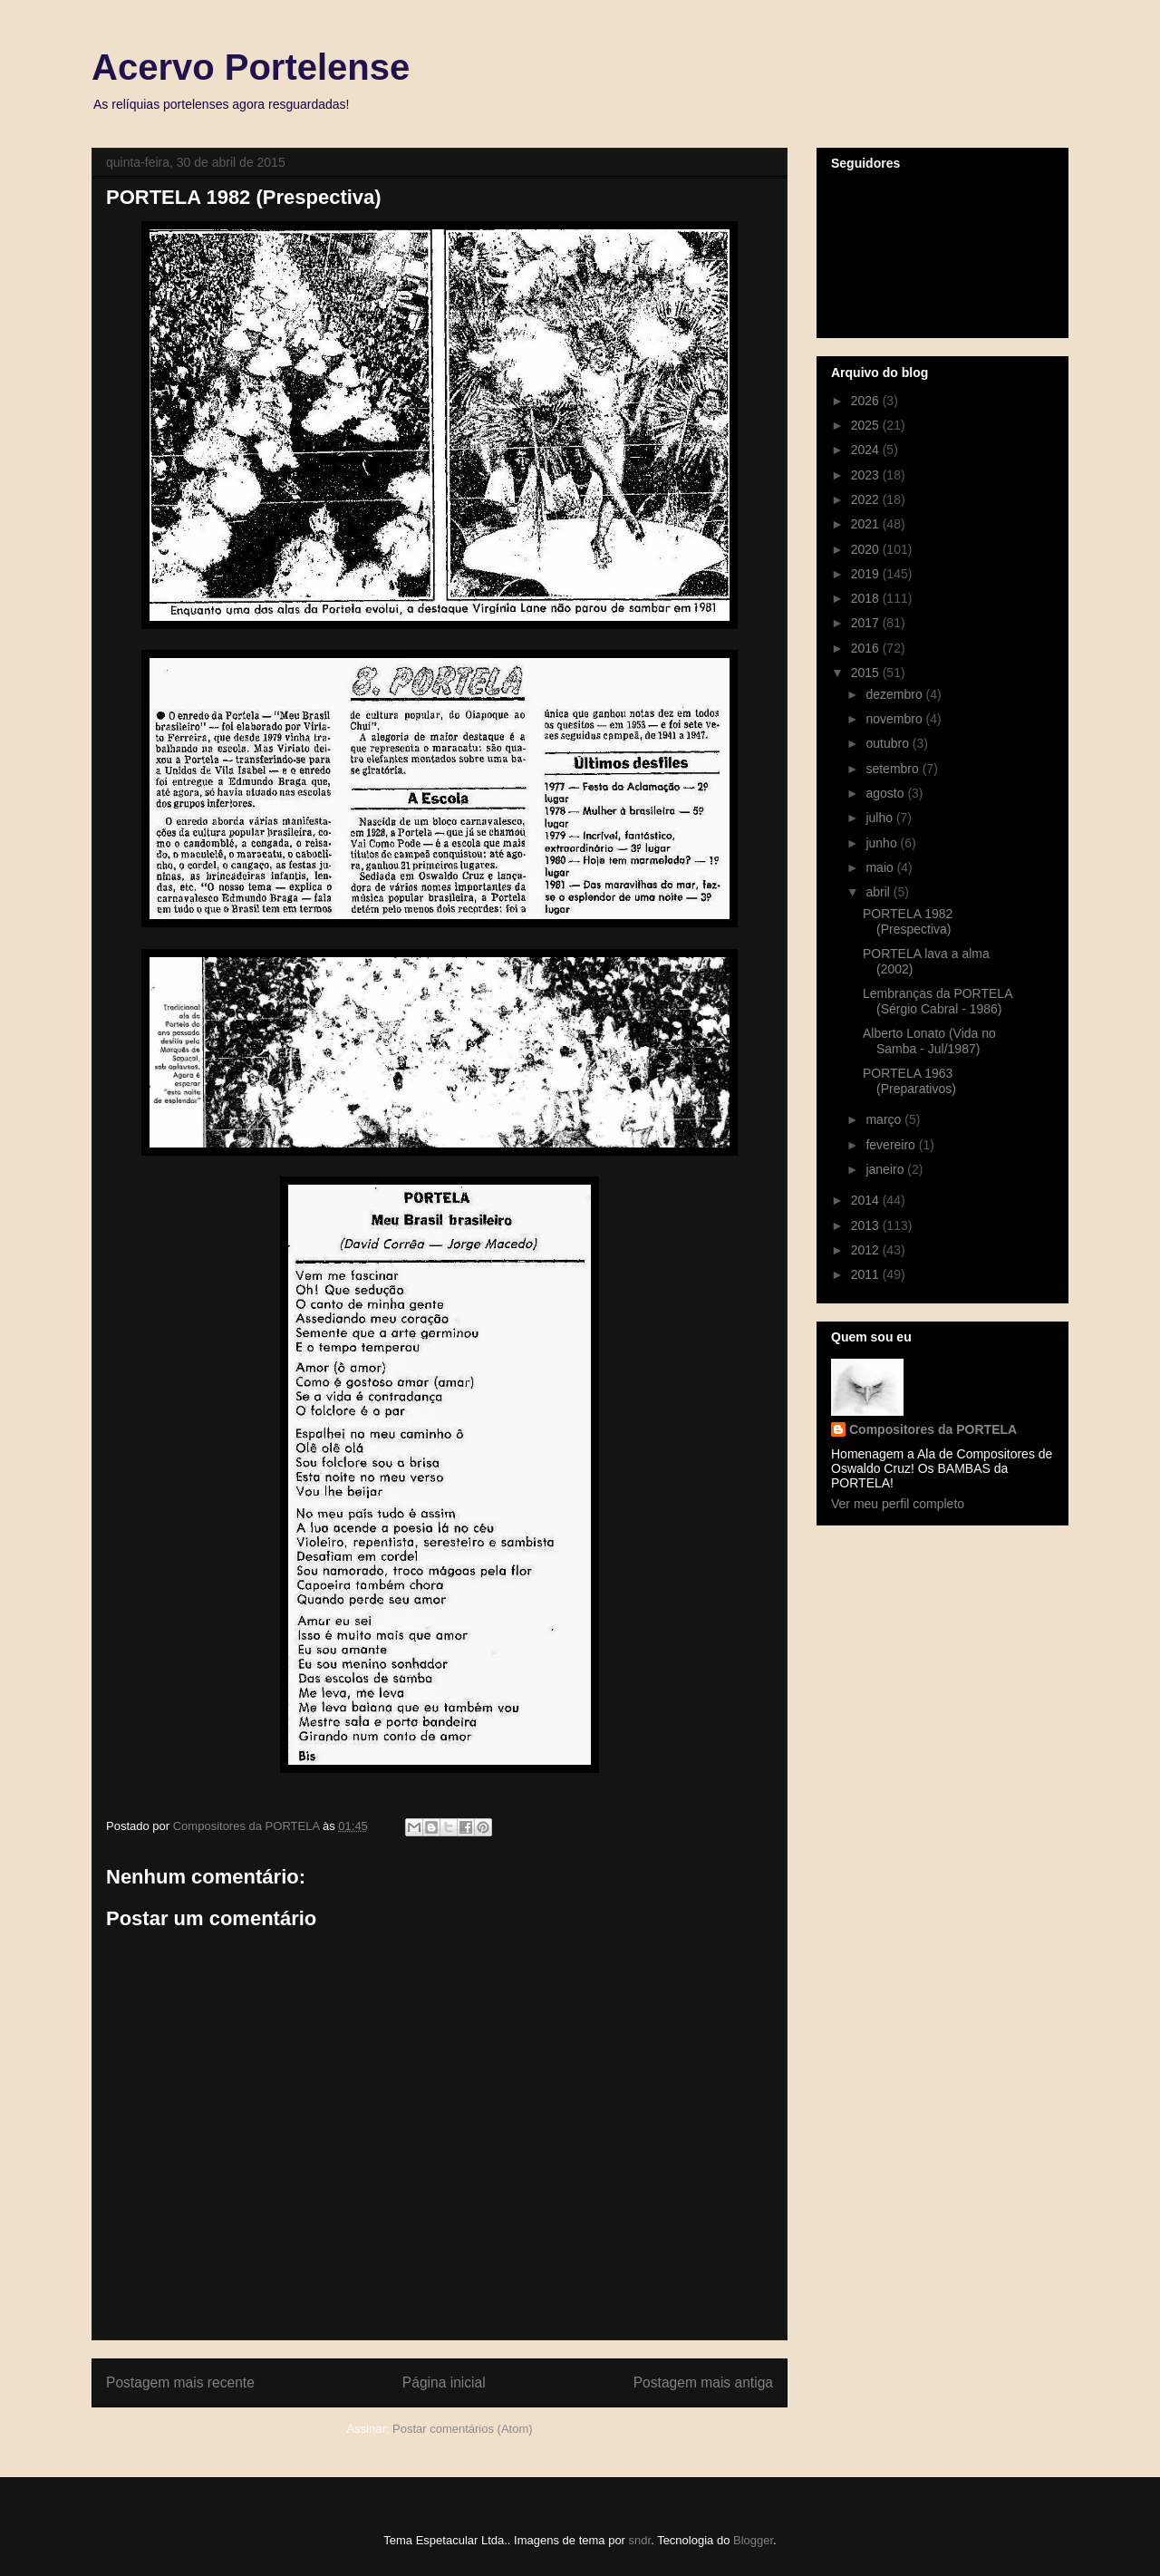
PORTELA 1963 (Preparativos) (909, 1081)
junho (882, 843)
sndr (640, 2540)
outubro (888, 743)
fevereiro (891, 1145)
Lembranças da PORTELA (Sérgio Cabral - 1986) (937, 1001)
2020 (867, 549)
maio (880, 867)
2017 (867, 622)
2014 (867, 1200)
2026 (867, 400)
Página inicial (444, 2382)
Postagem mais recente (180, 2382)
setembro (893, 768)
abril (879, 892)
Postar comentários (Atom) (462, 2429)
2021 (867, 524)
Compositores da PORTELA (933, 1429)
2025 (867, 425)
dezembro (895, 694)
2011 (867, 1274)
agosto (886, 793)
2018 (867, 598)
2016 (867, 648)
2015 (867, 672)
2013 (867, 1225)
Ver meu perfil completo (897, 1503)
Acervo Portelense (251, 67)
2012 (867, 1250)
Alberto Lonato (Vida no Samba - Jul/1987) (929, 1041)
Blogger (753, 2540)
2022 (867, 499)
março (884, 1119)
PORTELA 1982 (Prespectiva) (907, 921)
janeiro (886, 1169)
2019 (867, 574)
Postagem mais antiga (703, 2382)
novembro (895, 719)
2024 (867, 449)
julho (880, 817)
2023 (867, 475)
